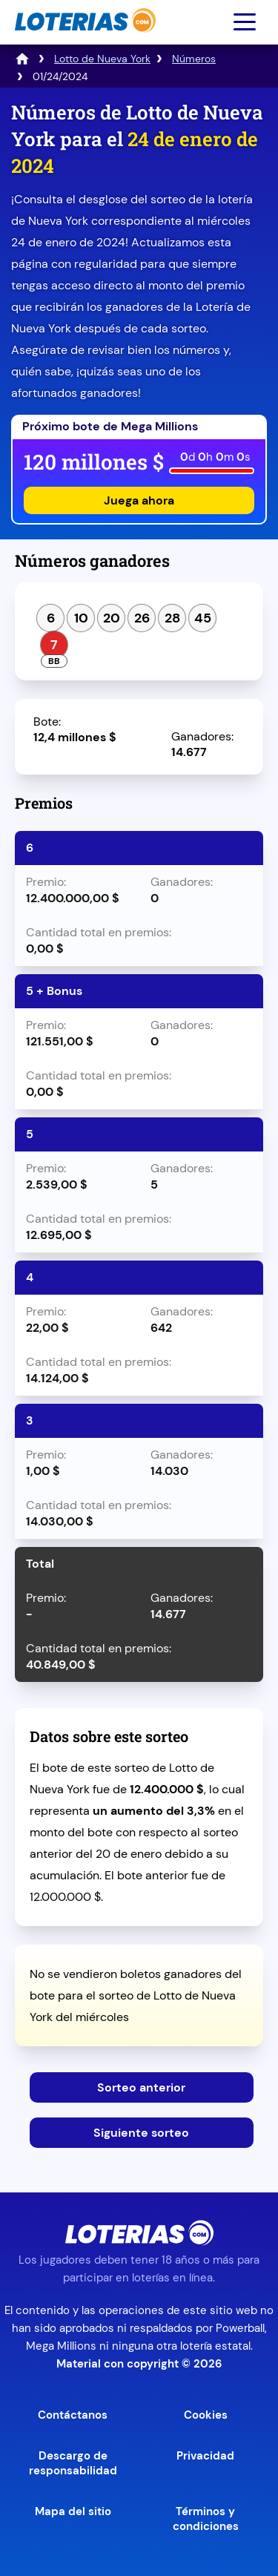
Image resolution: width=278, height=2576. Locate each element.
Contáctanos (72, 2415)
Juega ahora (139, 500)
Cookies (206, 2415)
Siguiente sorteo (141, 2132)
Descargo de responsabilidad (73, 2463)
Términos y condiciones (206, 2519)
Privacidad (205, 2455)
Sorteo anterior (141, 2087)
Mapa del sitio (73, 2511)
